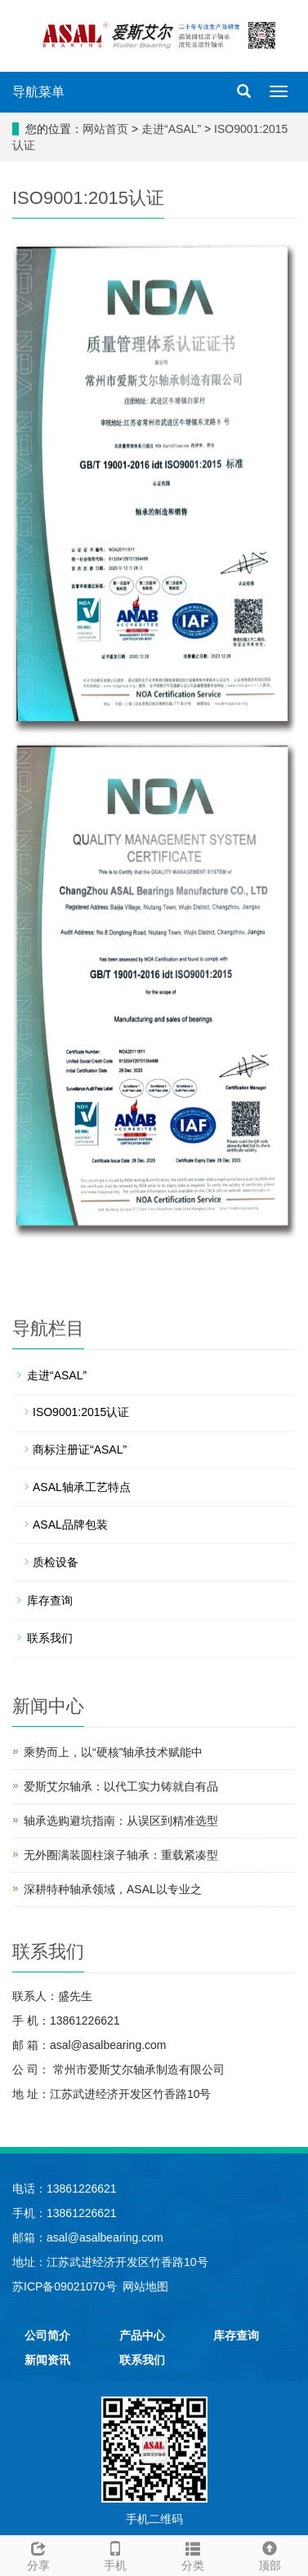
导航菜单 (38, 92)
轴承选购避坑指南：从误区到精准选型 (121, 1820)
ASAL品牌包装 (70, 1524)
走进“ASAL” (172, 128)
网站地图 (145, 2286)
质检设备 (55, 1562)
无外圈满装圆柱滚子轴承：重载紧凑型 (121, 1854)
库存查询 (50, 1600)
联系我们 (50, 1637)
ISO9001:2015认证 (81, 1412)
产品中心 (142, 2335)
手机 (115, 2554)
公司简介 (47, 2335)
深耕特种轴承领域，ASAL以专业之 (113, 1889)
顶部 (269, 2554)
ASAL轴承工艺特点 (82, 1487)
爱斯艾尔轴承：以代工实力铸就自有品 (121, 1786)
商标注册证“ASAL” (80, 1449)
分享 (38, 2554)
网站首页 (105, 128)
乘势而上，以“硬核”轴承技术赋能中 (113, 1752)
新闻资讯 (47, 2359)
